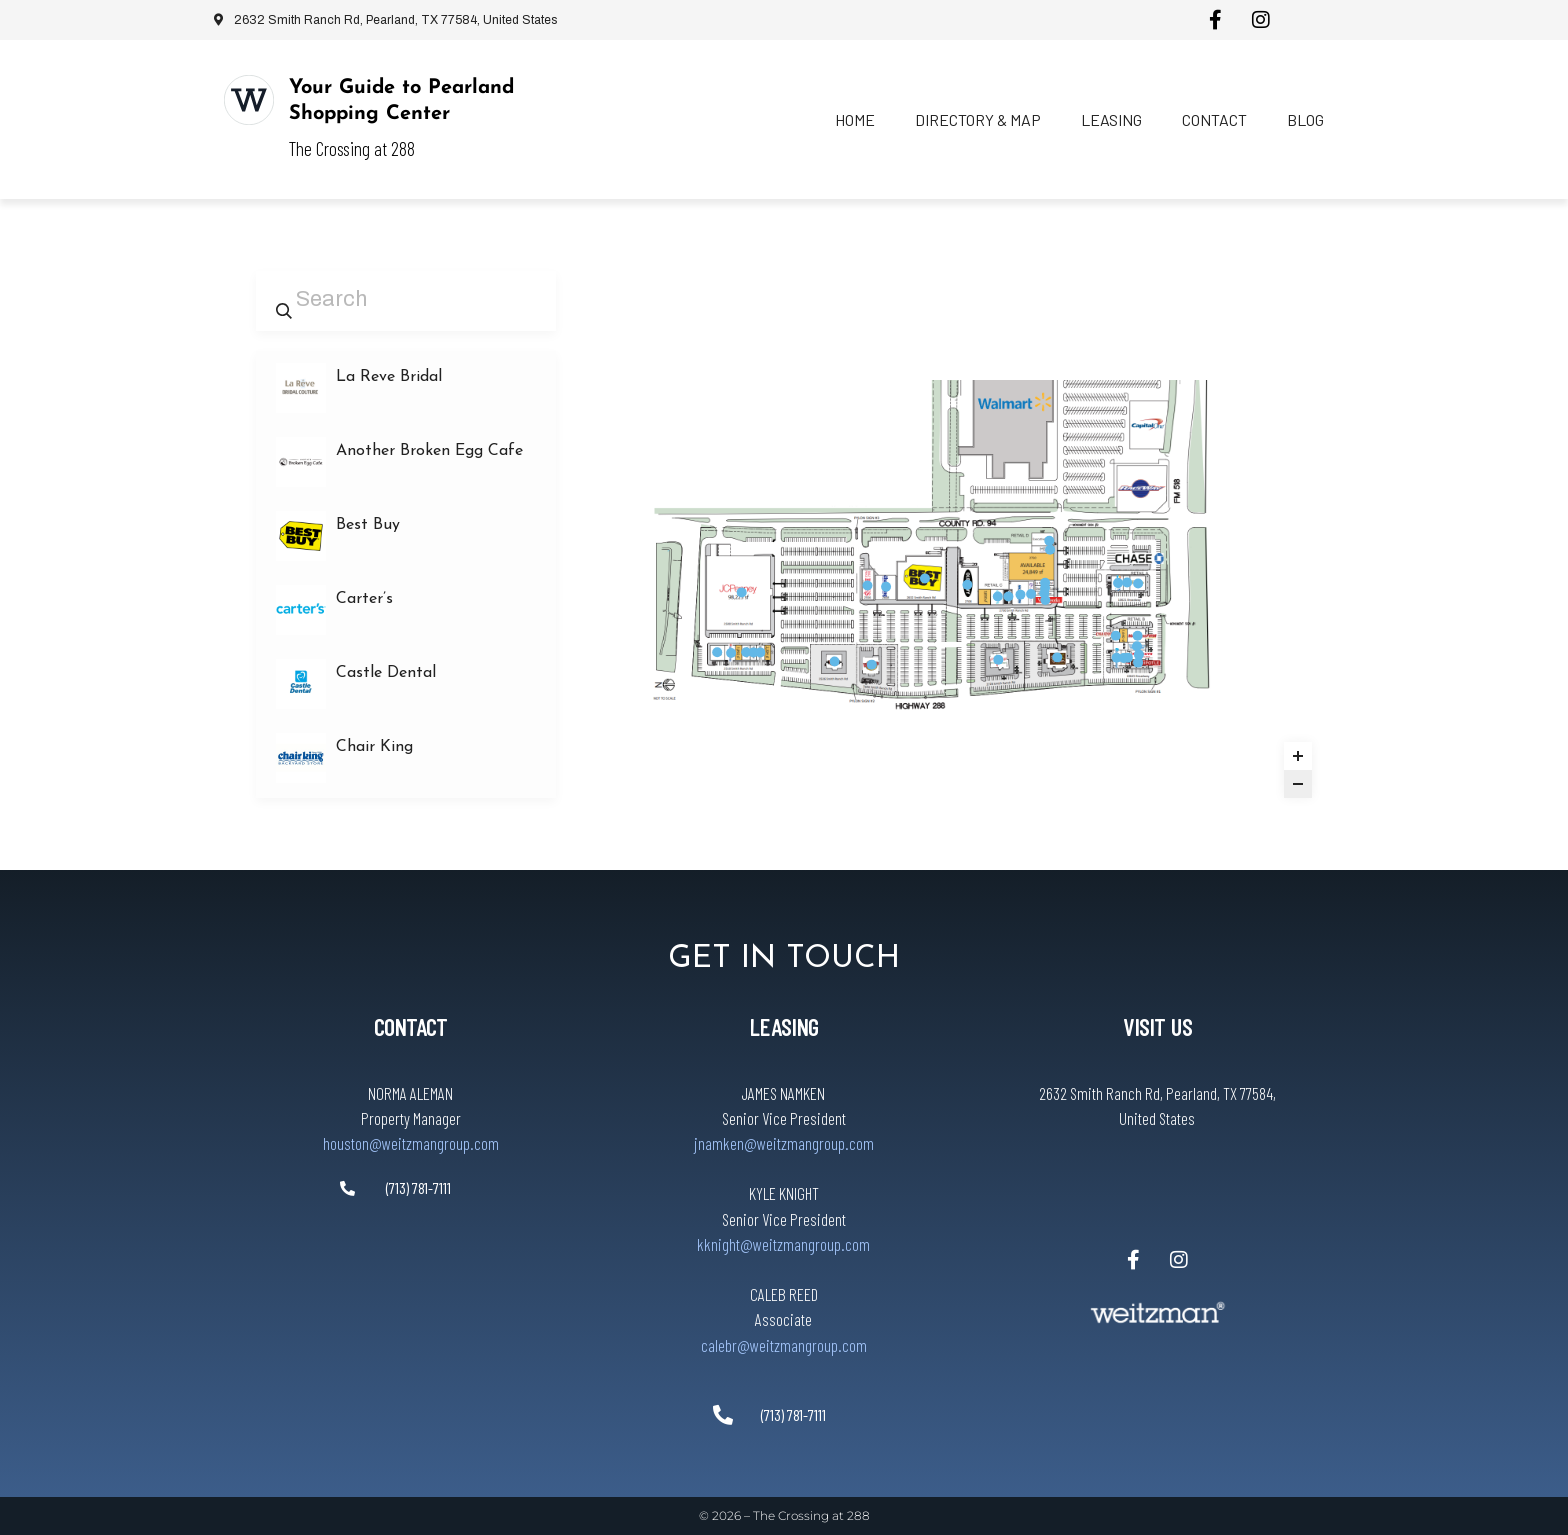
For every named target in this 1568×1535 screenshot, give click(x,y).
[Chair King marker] (886, 587)
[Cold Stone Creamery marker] (1116, 635)
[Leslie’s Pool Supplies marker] (1118, 583)
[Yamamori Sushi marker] (753, 652)
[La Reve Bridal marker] (1045, 583)
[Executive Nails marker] (1049, 541)
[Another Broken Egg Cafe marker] (760, 652)
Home (855, 119)
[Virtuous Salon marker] (746, 652)
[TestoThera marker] (1137, 646)
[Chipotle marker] (1138, 662)
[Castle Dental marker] (1117, 658)
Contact (1214, 119)
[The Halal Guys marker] (1127, 582)
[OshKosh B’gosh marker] (1008, 596)
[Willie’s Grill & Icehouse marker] (872, 664)
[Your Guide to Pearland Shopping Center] (249, 100)
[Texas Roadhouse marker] (835, 661)
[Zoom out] (1298, 784)
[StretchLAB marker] (1128, 657)
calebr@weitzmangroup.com (784, 1345)
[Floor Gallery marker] (717, 652)
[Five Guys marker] (1139, 654)
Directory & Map (978, 119)
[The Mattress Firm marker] (1138, 636)
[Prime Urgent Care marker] (731, 653)
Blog (1305, 119)
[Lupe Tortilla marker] (998, 660)
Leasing (1111, 119)
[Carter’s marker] (998, 596)
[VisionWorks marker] (1045, 600)
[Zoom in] (1298, 756)
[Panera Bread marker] (1138, 583)
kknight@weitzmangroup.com (783, 1244)
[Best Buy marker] (925, 578)
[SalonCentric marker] (1031, 594)
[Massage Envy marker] (1050, 550)
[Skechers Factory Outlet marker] (1021, 594)
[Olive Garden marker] (1057, 657)
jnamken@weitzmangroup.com (784, 1143)
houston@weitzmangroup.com (411, 1143)
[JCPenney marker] (742, 592)
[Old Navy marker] (967, 585)
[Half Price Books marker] (867, 585)
